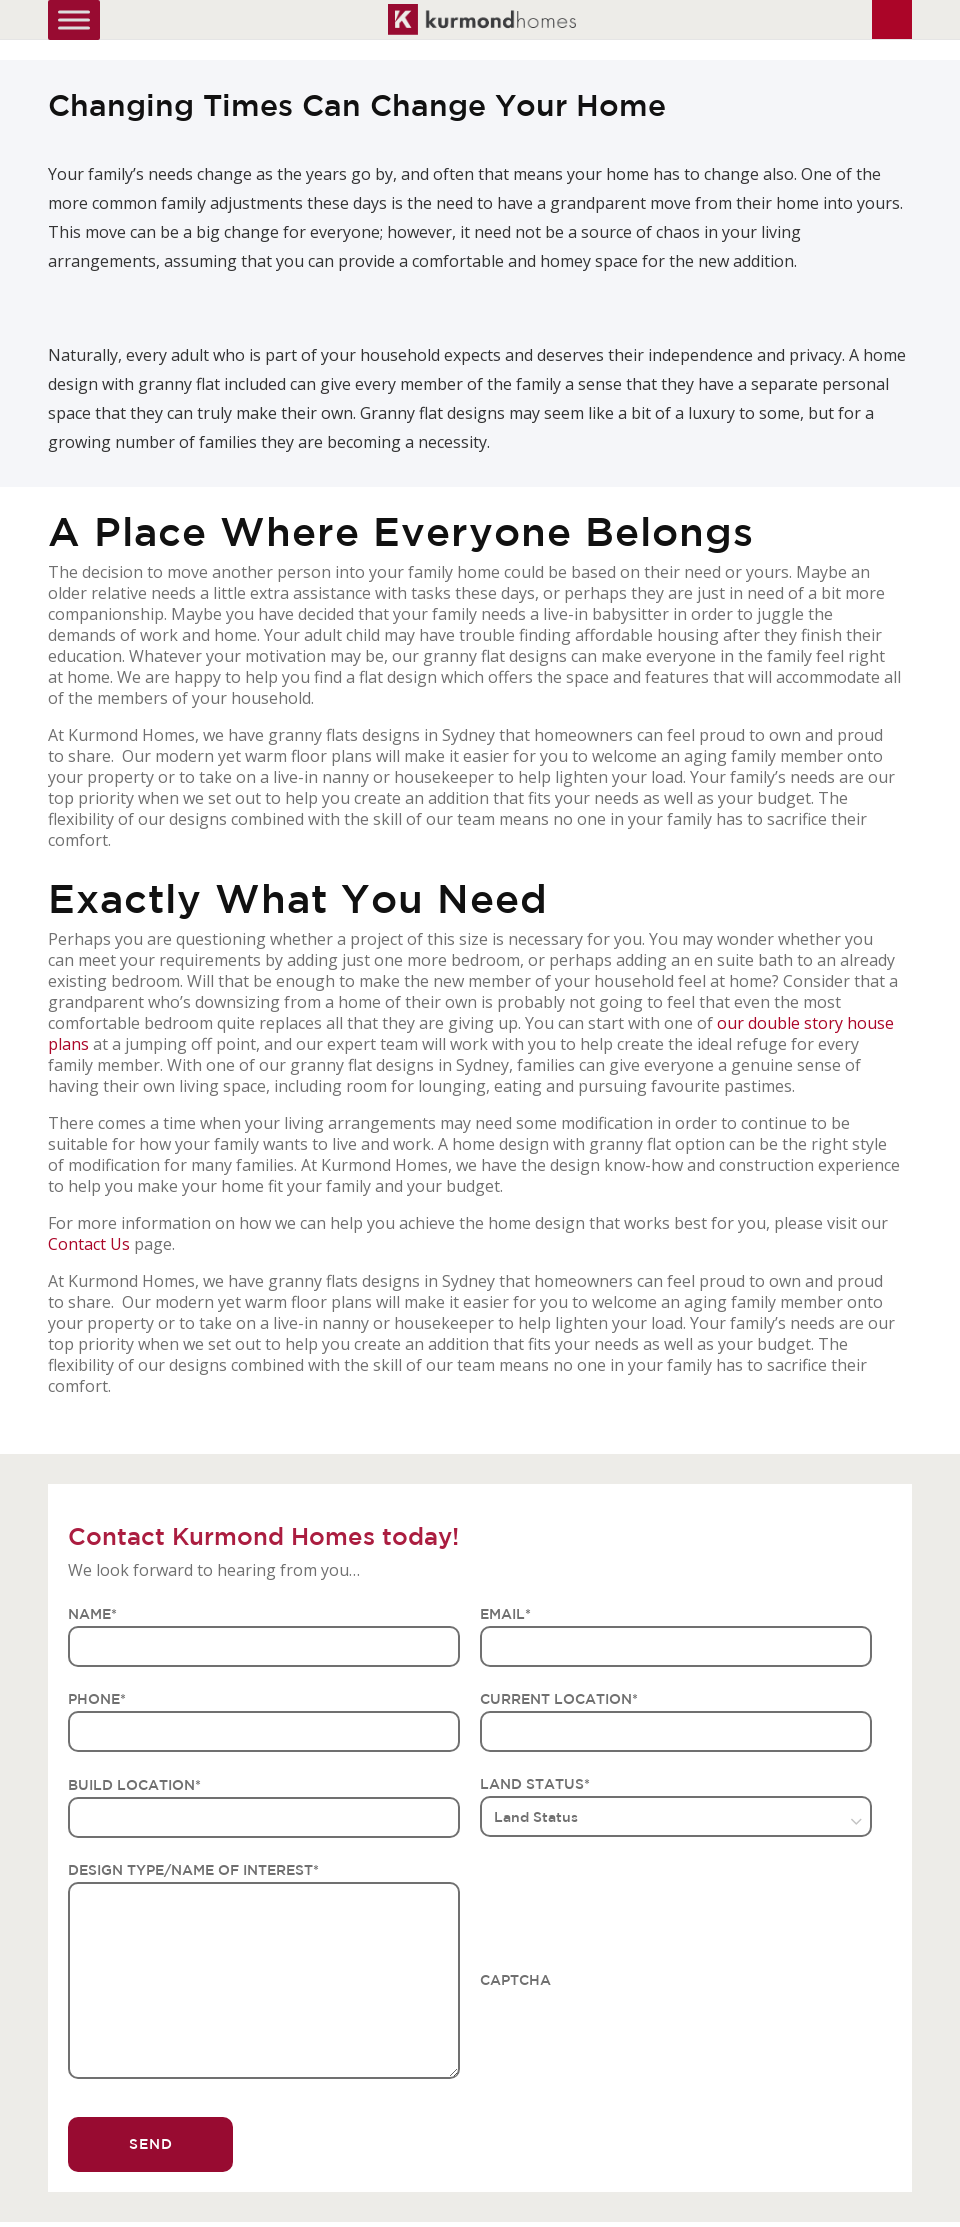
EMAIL (505, 1614)
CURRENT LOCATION (559, 1699)
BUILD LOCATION (134, 1785)
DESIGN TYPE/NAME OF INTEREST (193, 1870)
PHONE (97, 1699)
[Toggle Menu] (74, 19)
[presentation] (632, 2031)
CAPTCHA (515, 1980)
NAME (92, 1614)
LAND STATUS (535, 1784)
